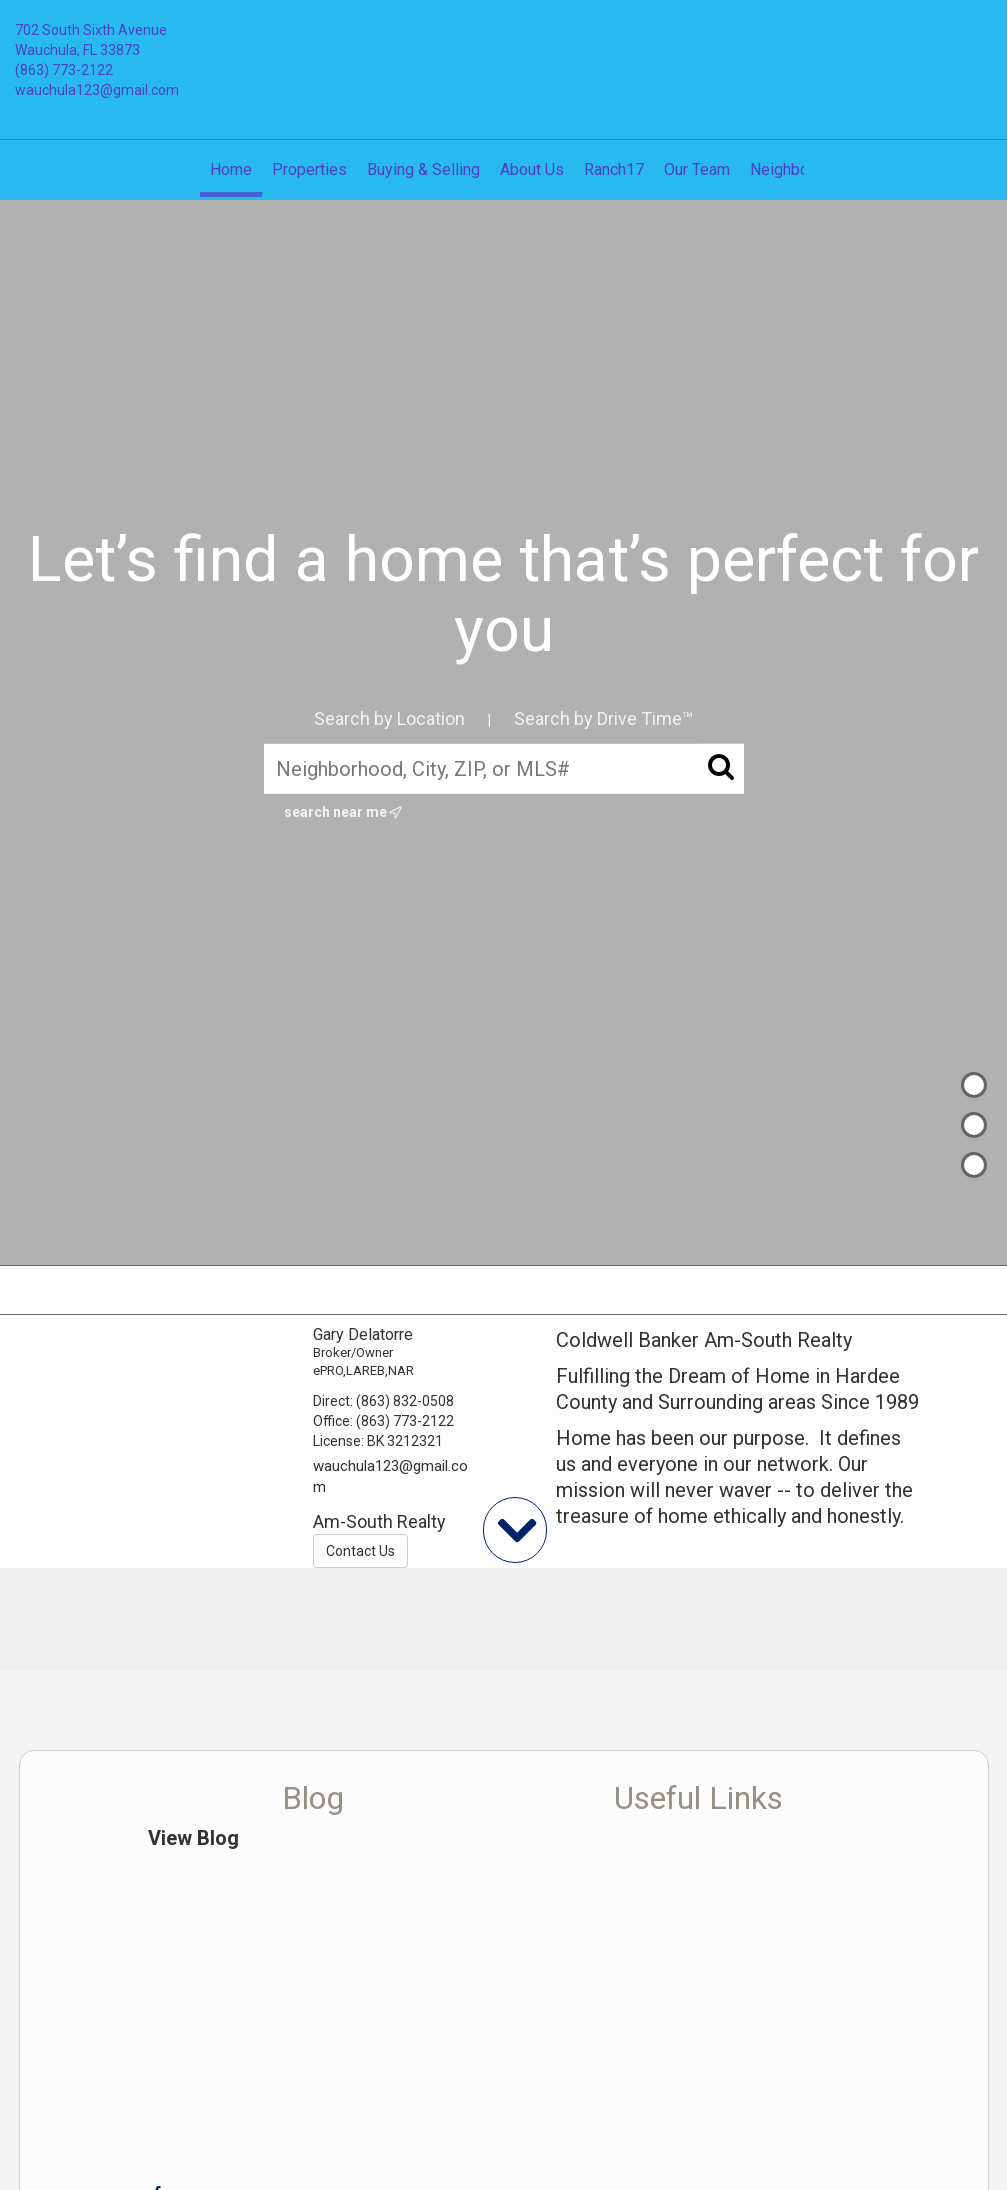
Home (231, 169)
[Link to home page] (504, 45)
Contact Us (360, 1551)
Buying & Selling (423, 169)
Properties (309, 169)
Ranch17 (614, 169)
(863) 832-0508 (405, 1401)
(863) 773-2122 (64, 70)
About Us (532, 169)
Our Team (697, 169)
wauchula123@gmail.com (97, 90)
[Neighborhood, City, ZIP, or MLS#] (504, 768)
